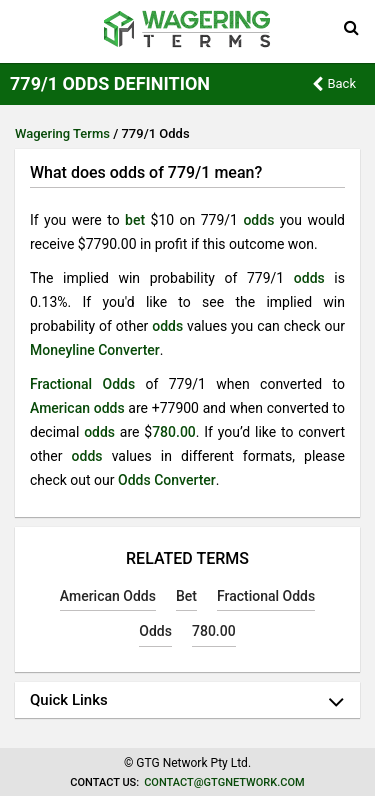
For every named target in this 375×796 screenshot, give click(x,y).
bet (135, 220)
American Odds (108, 596)
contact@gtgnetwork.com (224, 782)
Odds (155, 631)
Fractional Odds (82, 384)
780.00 (174, 432)
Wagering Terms (62, 133)
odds (258, 220)
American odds (77, 408)
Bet (186, 596)
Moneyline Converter (95, 350)
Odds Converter (167, 480)
